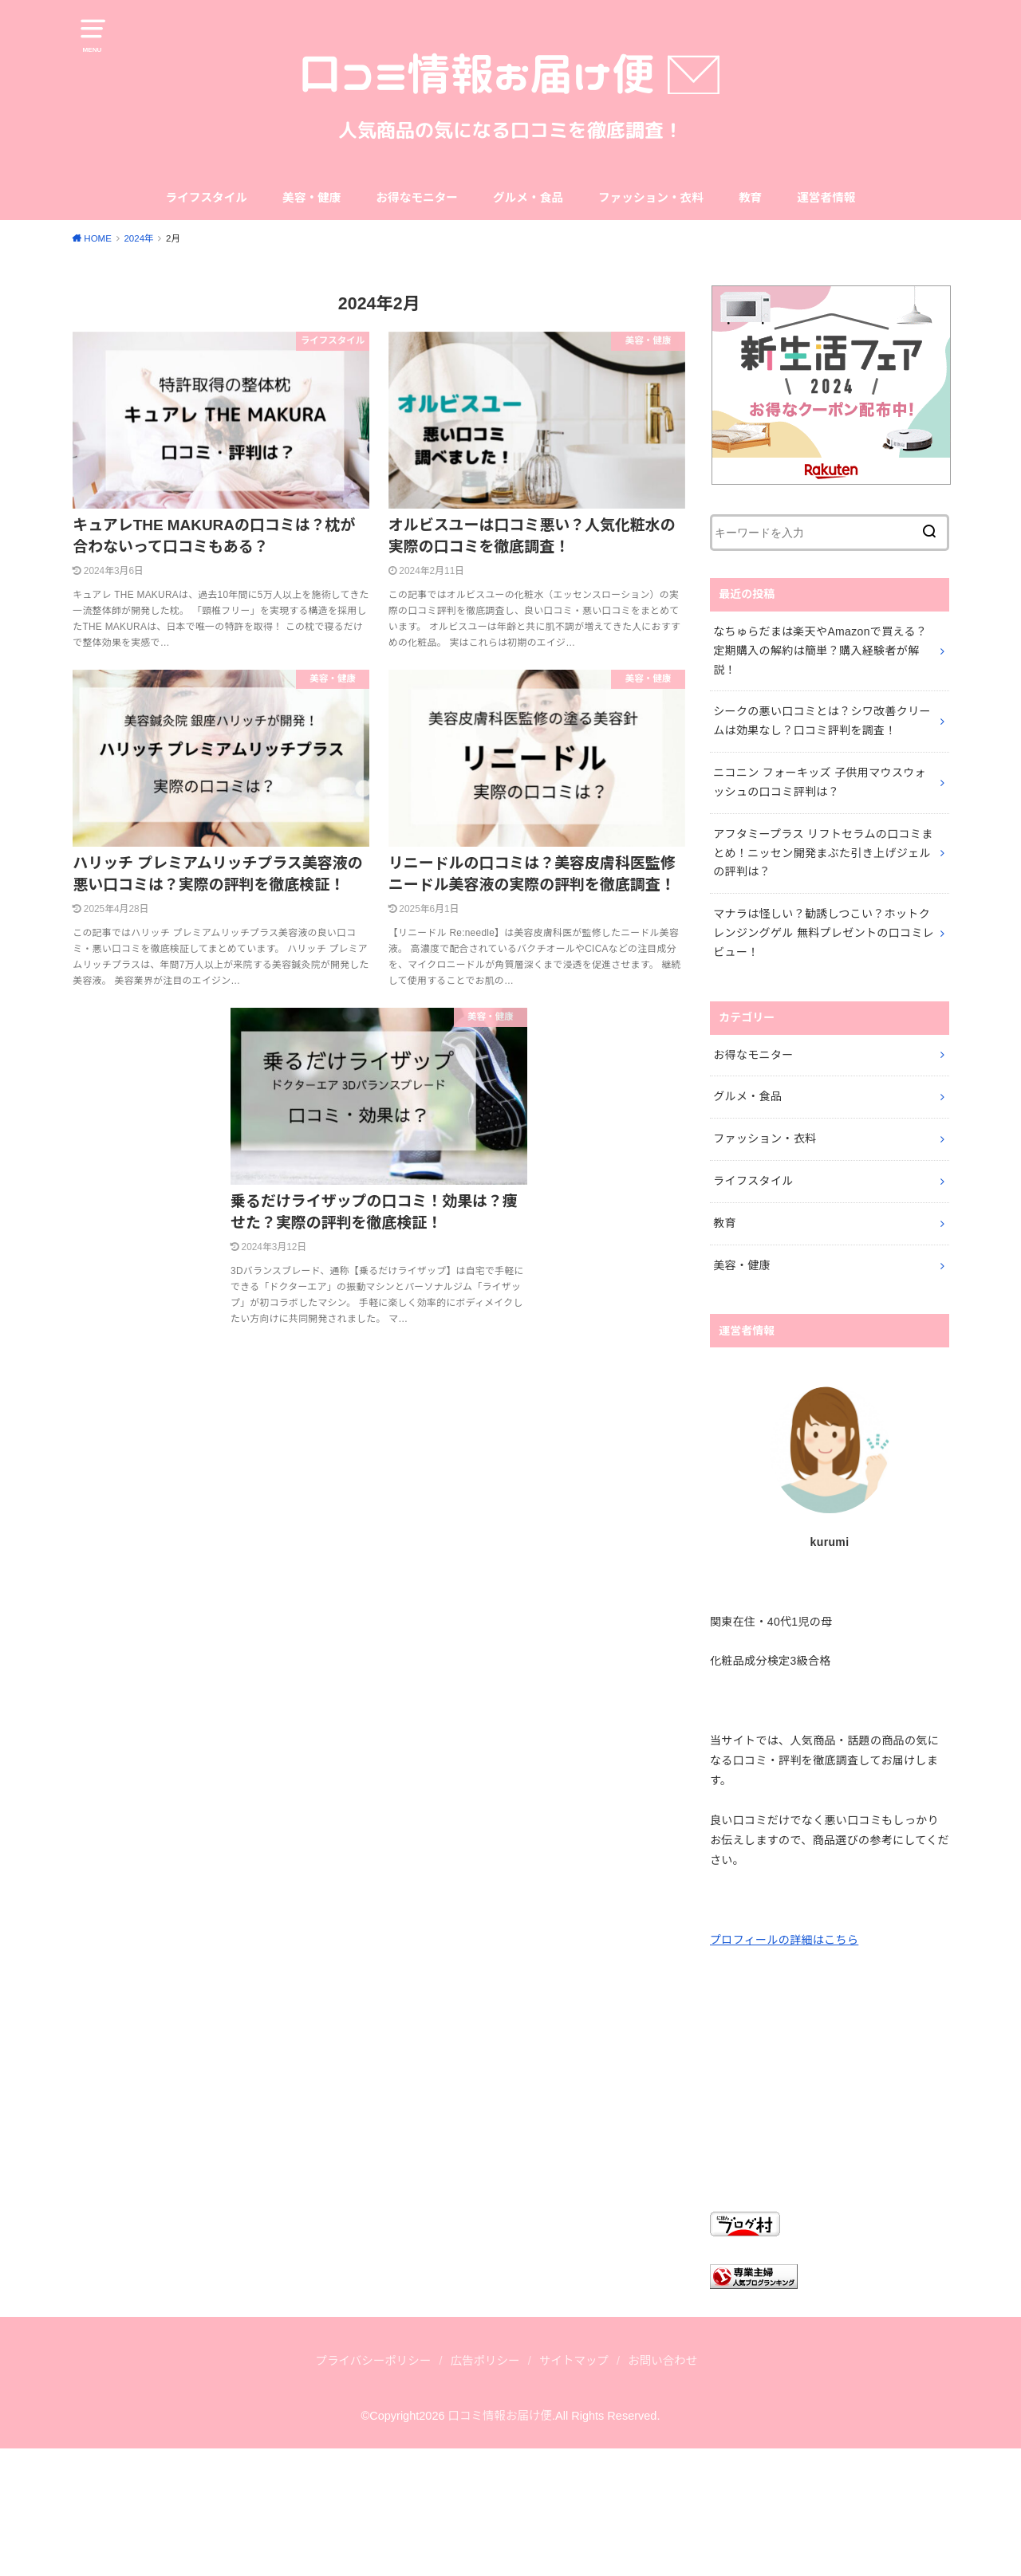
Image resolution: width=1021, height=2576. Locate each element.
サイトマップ (574, 2360)
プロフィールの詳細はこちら (784, 1939)
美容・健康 (311, 197)
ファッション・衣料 (651, 197)
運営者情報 (826, 197)
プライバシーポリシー (374, 2360)
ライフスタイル (206, 197)
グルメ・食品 (528, 197)
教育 (750, 197)
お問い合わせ (662, 2360)
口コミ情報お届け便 (500, 2415)
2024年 (138, 238)
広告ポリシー (485, 2360)
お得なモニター (417, 197)
